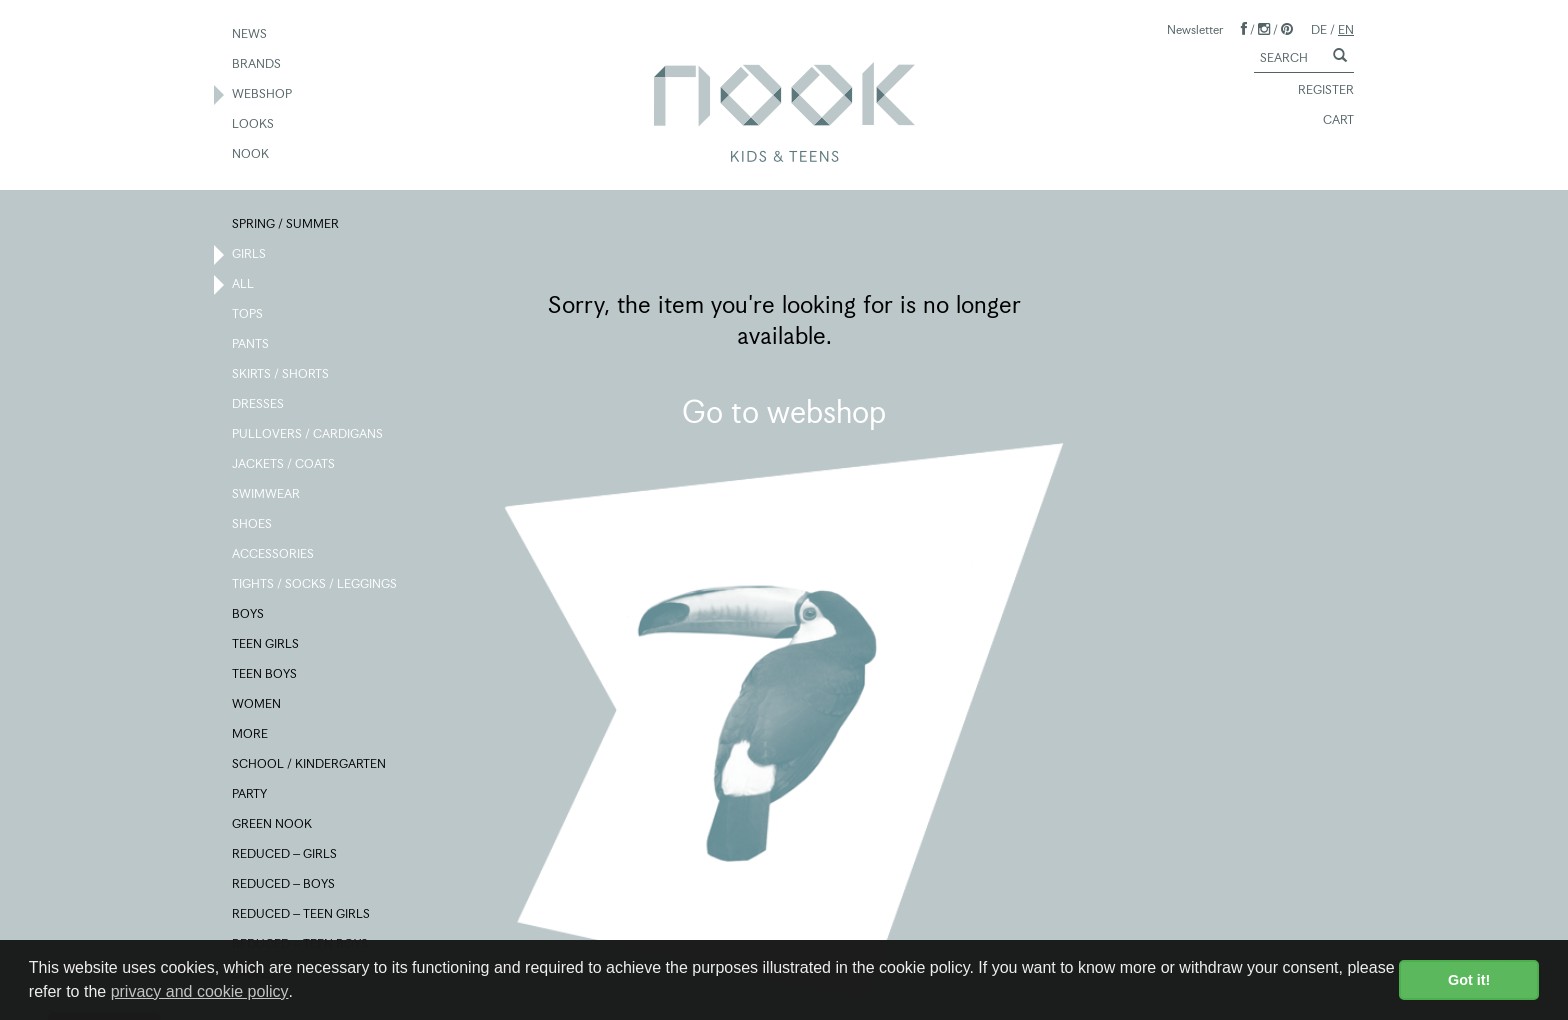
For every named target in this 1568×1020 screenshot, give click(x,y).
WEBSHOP (263, 95)
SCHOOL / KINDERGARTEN (310, 765)
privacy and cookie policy (200, 991)
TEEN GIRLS (266, 645)
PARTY (250, 795)
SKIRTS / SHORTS (281, 375)
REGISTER (1317, 91)
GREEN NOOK (273, 825)
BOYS (249, 615)
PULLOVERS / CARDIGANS (308, 435)
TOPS (248, 315)
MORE (251, 735)
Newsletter (1195, 29)
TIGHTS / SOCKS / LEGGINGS (315, 585)
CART (1329, 121)
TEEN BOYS (265, 675)
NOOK (251, 155)
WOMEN (257, 705)
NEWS (250, 35)
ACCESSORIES (274, 555)
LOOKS (254, 125)
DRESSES (259, 405)
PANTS (251, 345)
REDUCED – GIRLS (285, 855)
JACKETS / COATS (284, 465)
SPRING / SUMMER (286, 225)
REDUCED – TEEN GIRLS (302, 915)
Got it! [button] (1469, 980)
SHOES (253, 525)
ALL (244, 285)
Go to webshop (784, 412)
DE (1319, 29)
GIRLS (250, 255)
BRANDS (257, 65)
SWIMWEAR (267, 495)
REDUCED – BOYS (284, 885)
